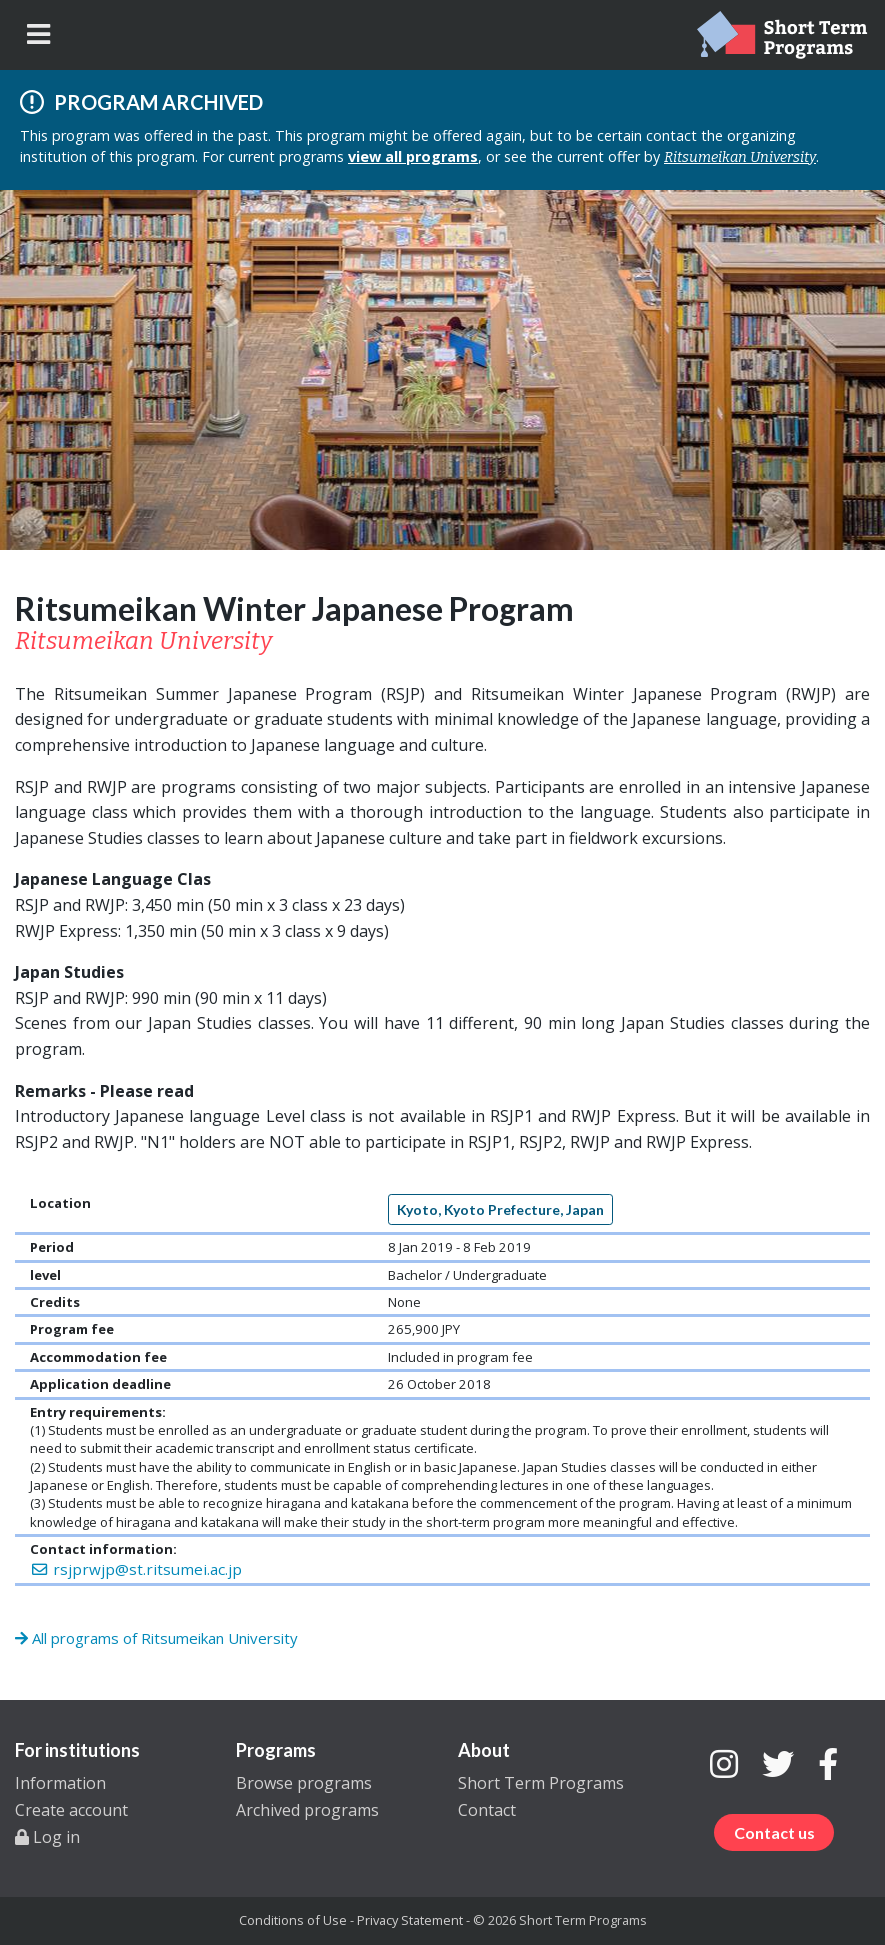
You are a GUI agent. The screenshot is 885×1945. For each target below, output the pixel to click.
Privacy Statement (410, 1920)
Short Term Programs (541, 1783)
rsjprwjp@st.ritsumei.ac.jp (136, 1569)
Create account (71, 1810)
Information (60, 1783)
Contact (487, 1810)
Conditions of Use (293, 1920)
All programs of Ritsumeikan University (156, 1638)
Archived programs (307, 1810)
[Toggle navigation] (38, 34)
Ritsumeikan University (740, 157)
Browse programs (304, 1783)
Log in (47, 1837)
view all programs (413, 156)
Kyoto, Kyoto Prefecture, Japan (500, 1209)
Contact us (774, 1832)
